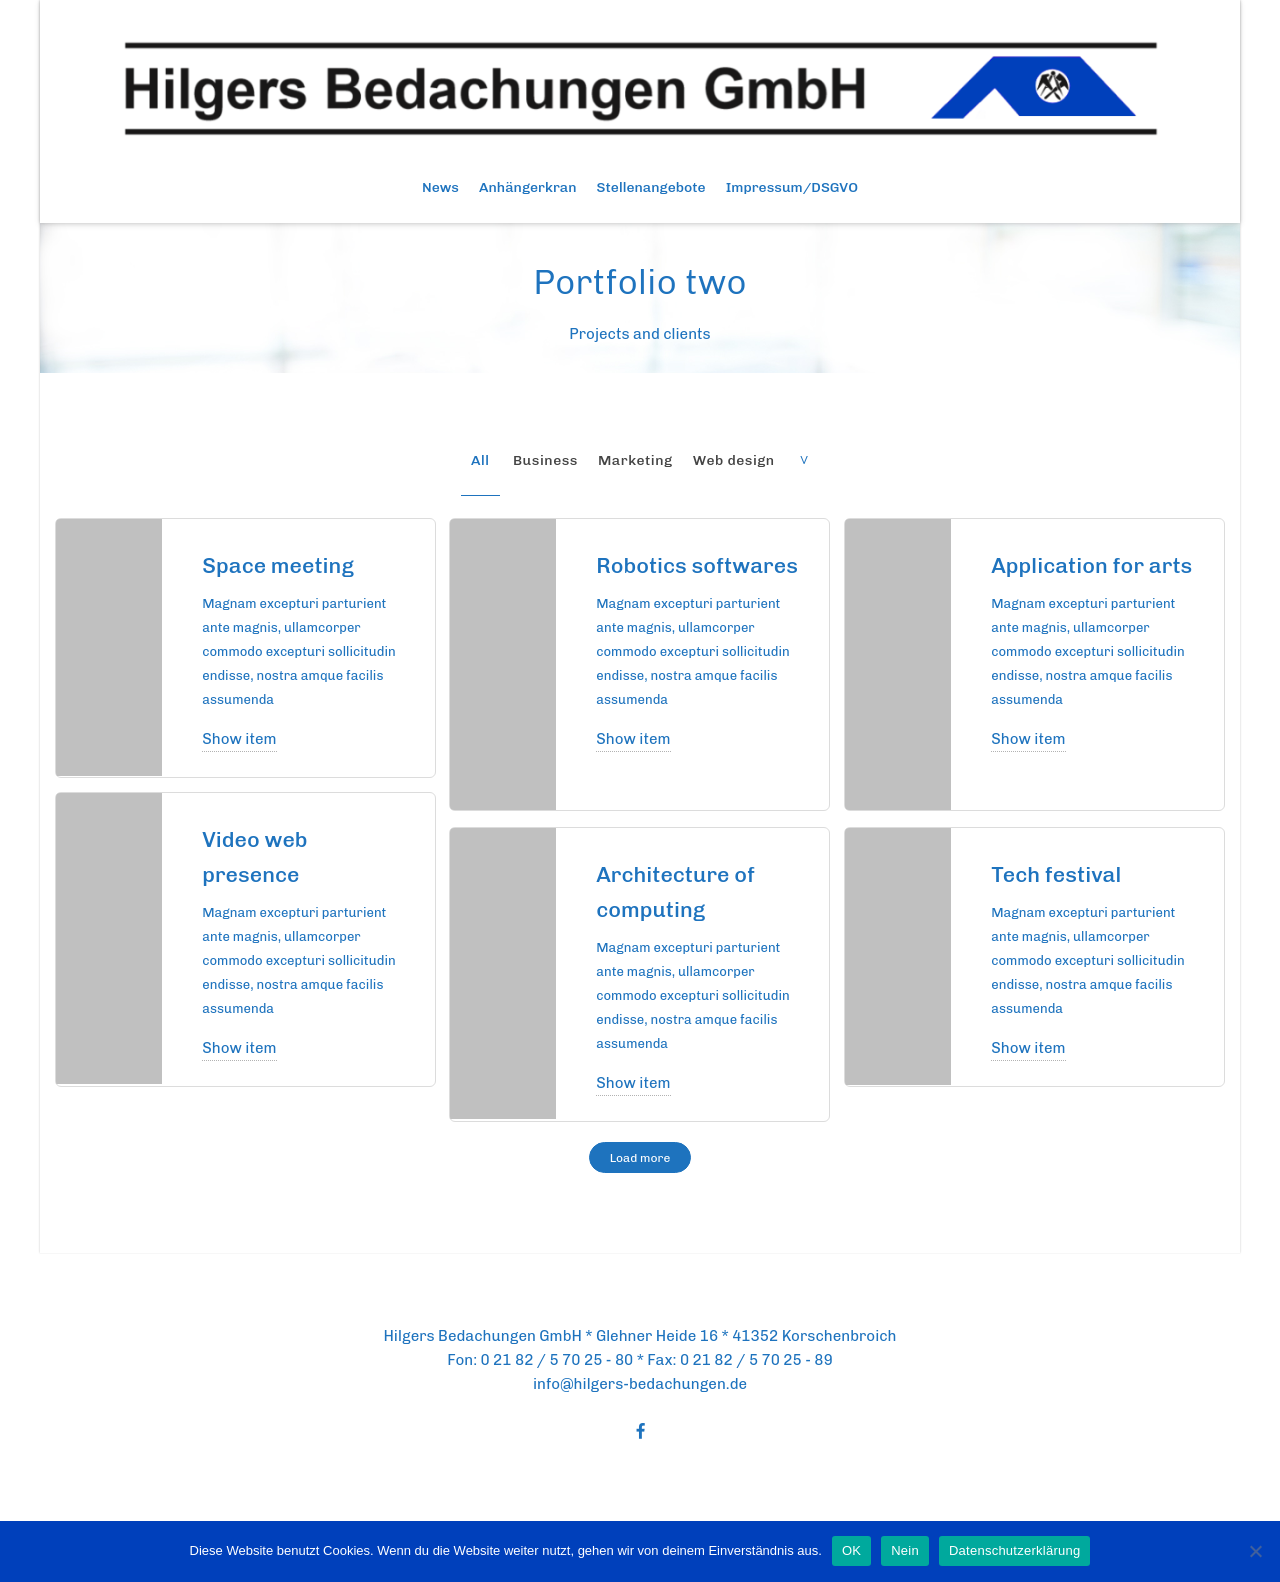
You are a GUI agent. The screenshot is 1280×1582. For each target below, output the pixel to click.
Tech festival (1063, 873)
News (440, 187)
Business (545, 460)
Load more (640, 1158)
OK (851, 1550)
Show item (239, 739)
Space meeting (286, 564)
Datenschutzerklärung (1014, 1550)
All (480, 460)
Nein (905, 1550)
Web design (734, 460)
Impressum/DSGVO (792, 187)
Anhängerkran (528, 187)
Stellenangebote (651, 187)
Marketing (635, 460)
